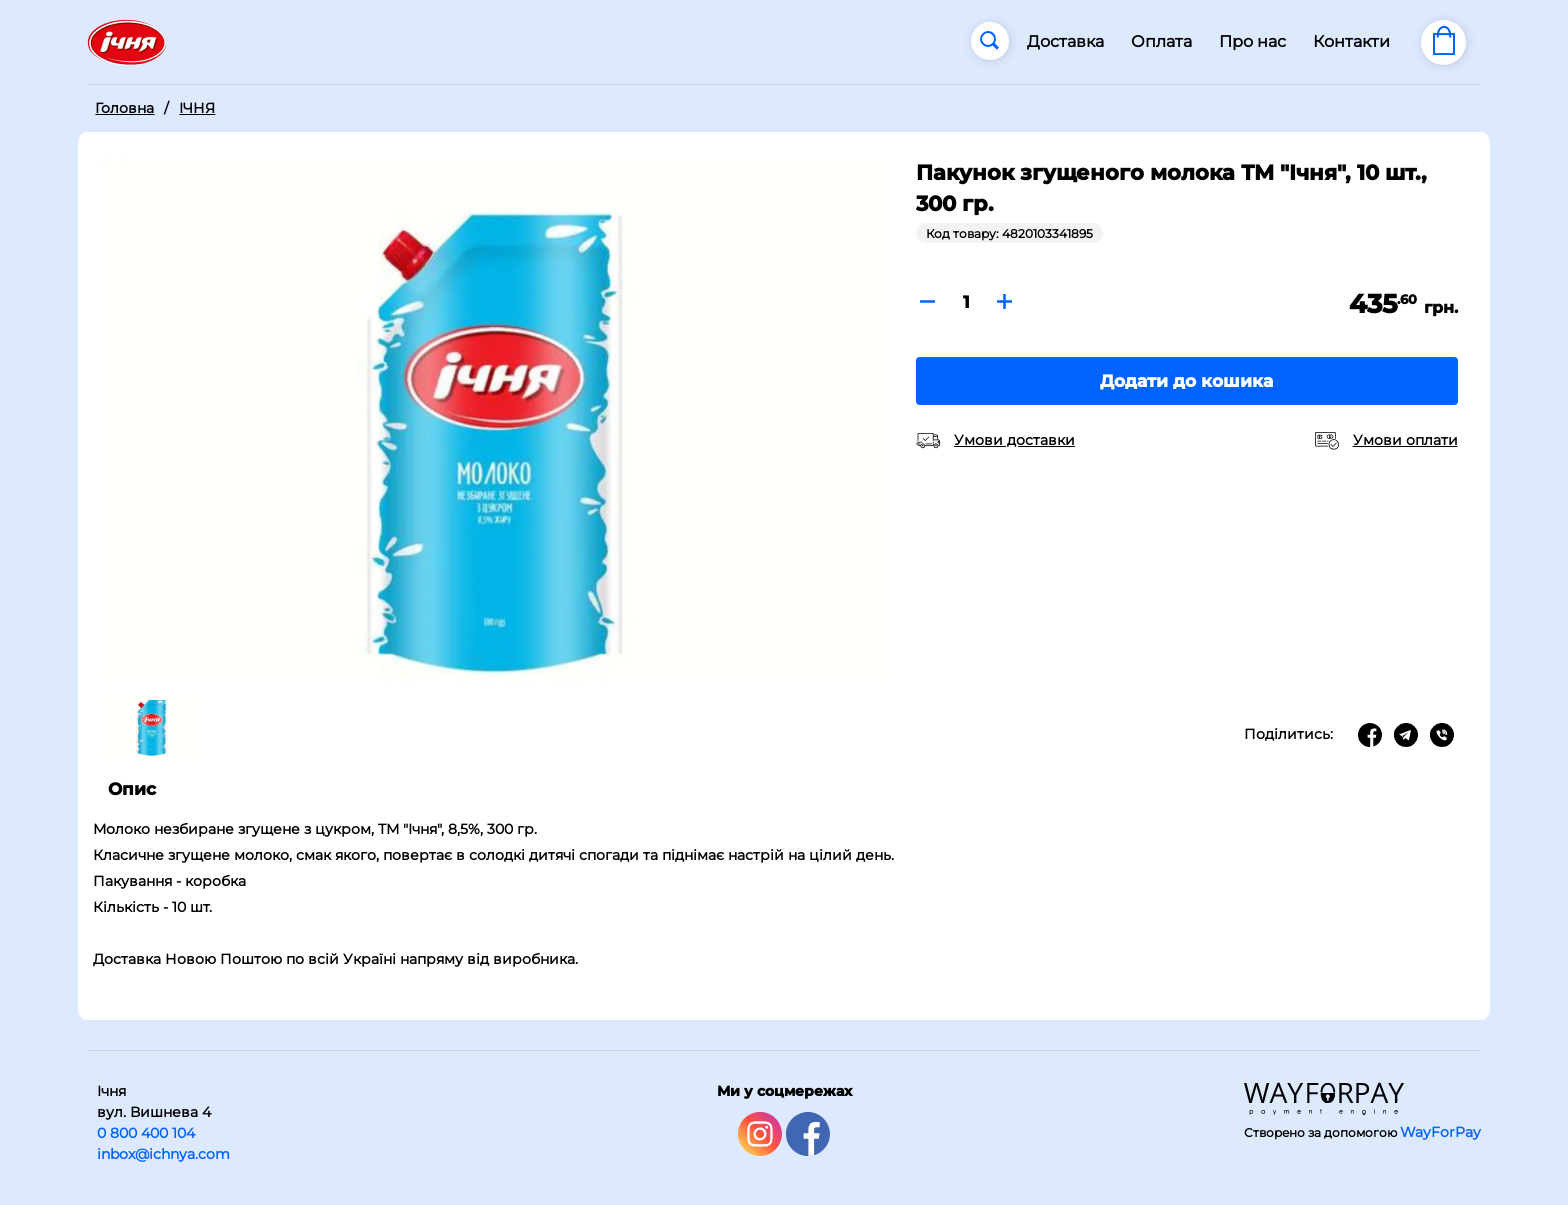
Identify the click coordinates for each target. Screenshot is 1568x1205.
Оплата (1161, 41)
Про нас (1252, 41)
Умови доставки (1014, 440)
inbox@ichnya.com (163, 1154)
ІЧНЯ (197, 108)
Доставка (1065, 41)
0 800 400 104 (146, 1133)
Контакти (1351, 41)
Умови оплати (1405, 440)
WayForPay (1440, 1132)
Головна (124, 108)
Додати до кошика (1186, 381)
